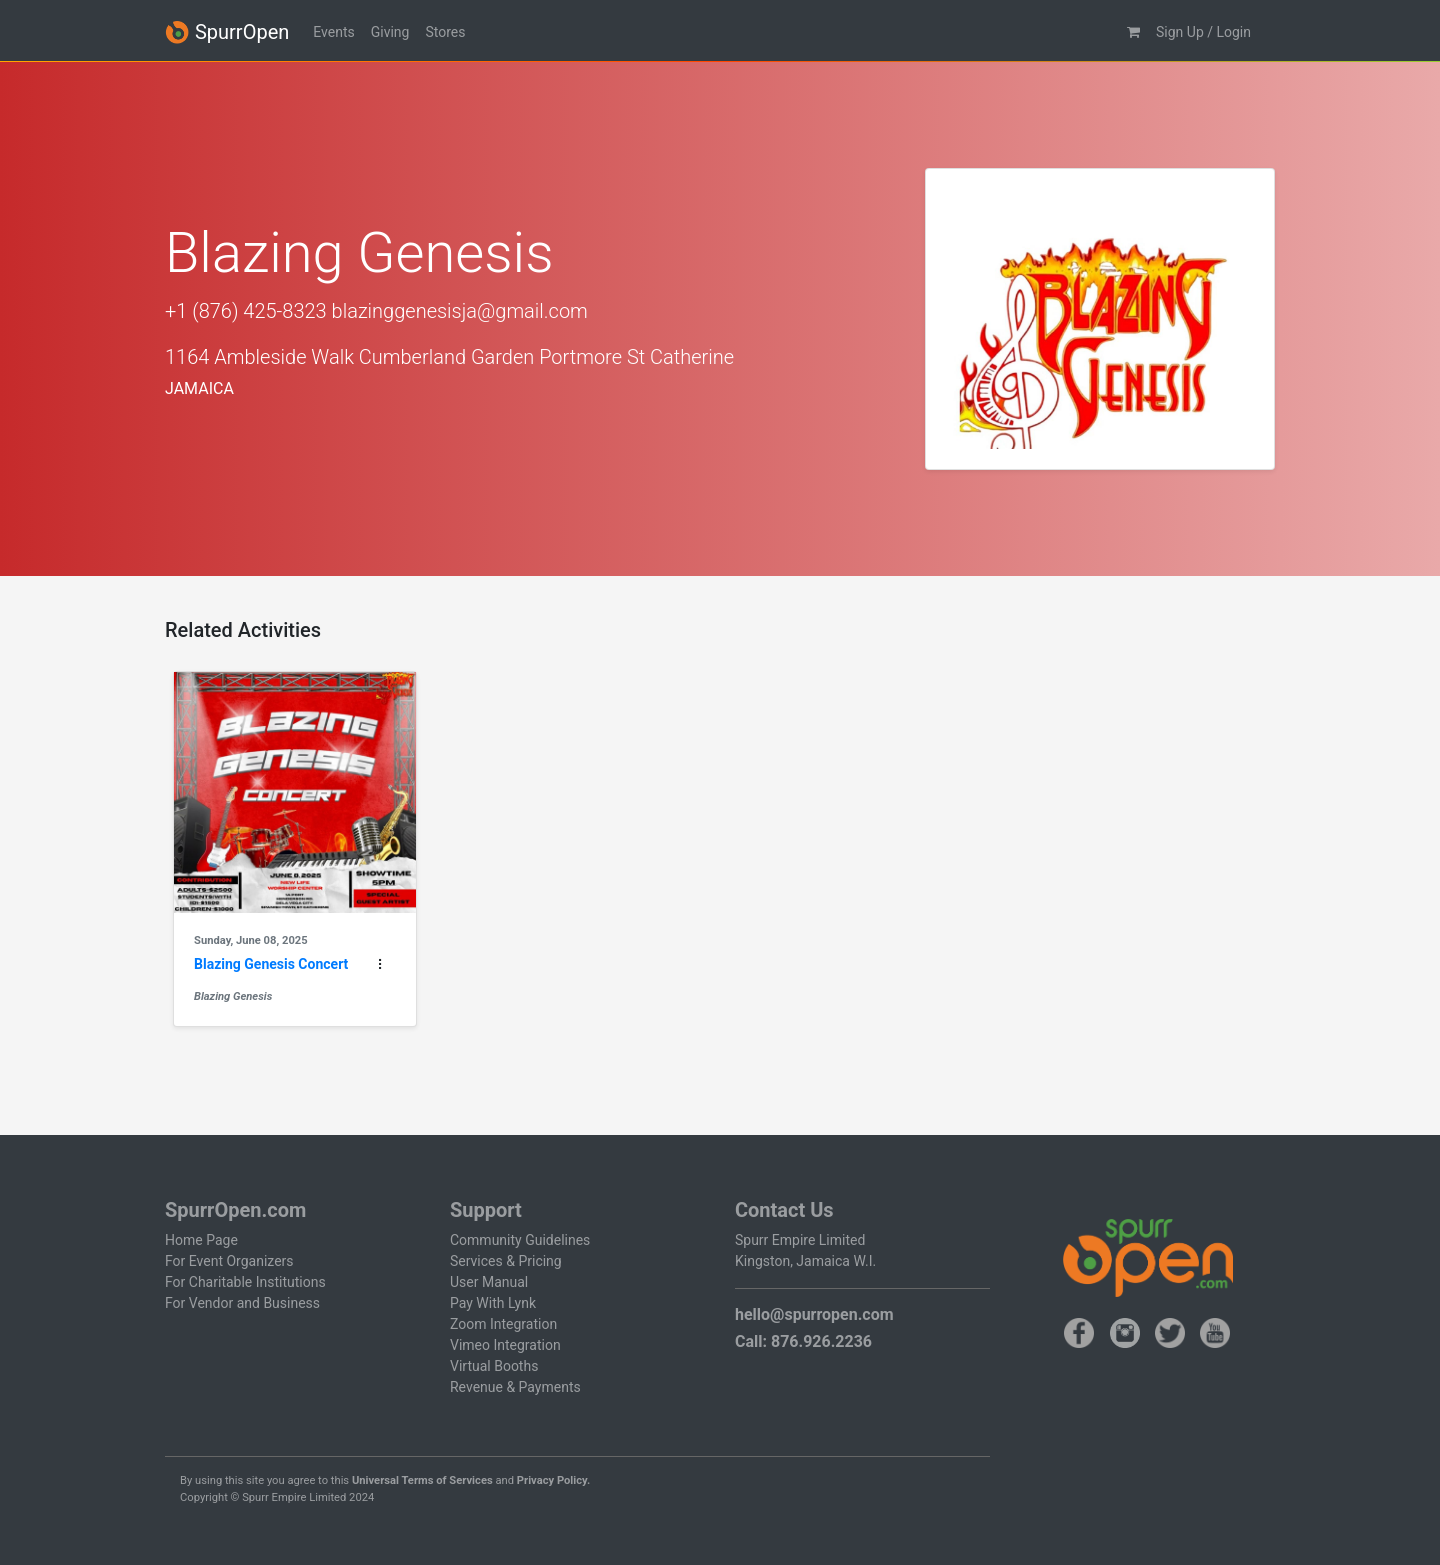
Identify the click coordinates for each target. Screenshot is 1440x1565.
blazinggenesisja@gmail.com (460, 311)
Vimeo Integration (505, 1345)
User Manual (489, 1282)
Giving (390, 32)
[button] (1133, 32)
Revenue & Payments (515, 1387)
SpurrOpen (227, 32)
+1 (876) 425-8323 (246, 311)
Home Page (201, 1240)
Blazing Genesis (233, 996)
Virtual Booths (494, 1366)
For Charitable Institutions (245, 1282)
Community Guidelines (520, 1240)
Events (333, 32)
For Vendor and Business (242, 1303)
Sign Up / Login (1203, 32)
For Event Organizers (229, 1261)
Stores (445, 32)
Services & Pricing (506, 1261)
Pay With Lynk (493, 1303)
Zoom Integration (503, 1324)
